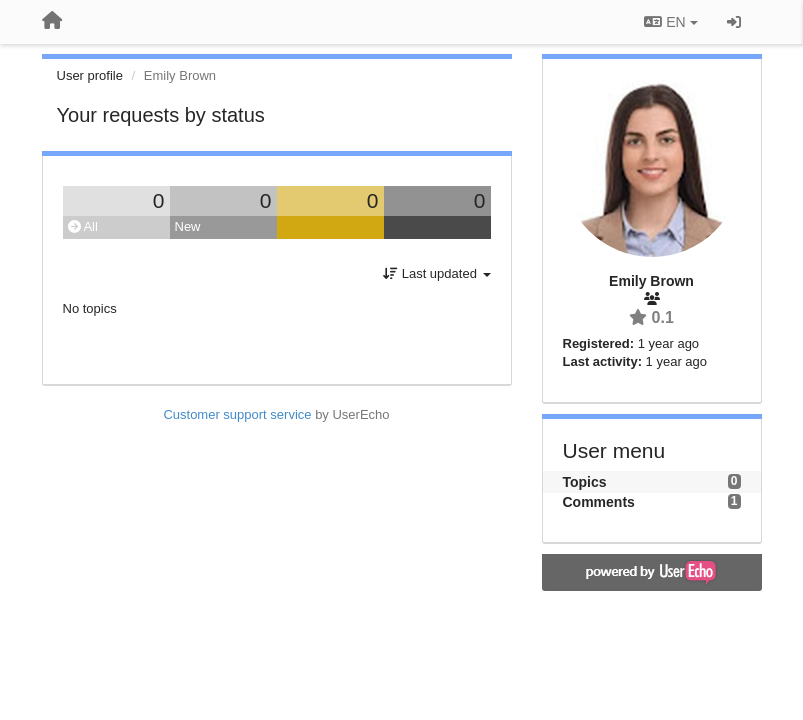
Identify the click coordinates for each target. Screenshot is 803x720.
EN (670, 22)
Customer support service (237, 414)
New (188, 226)
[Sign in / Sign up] (734, 22)
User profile (90, 75)
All (83, 226)
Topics (585, 482)
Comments (599, 502)
